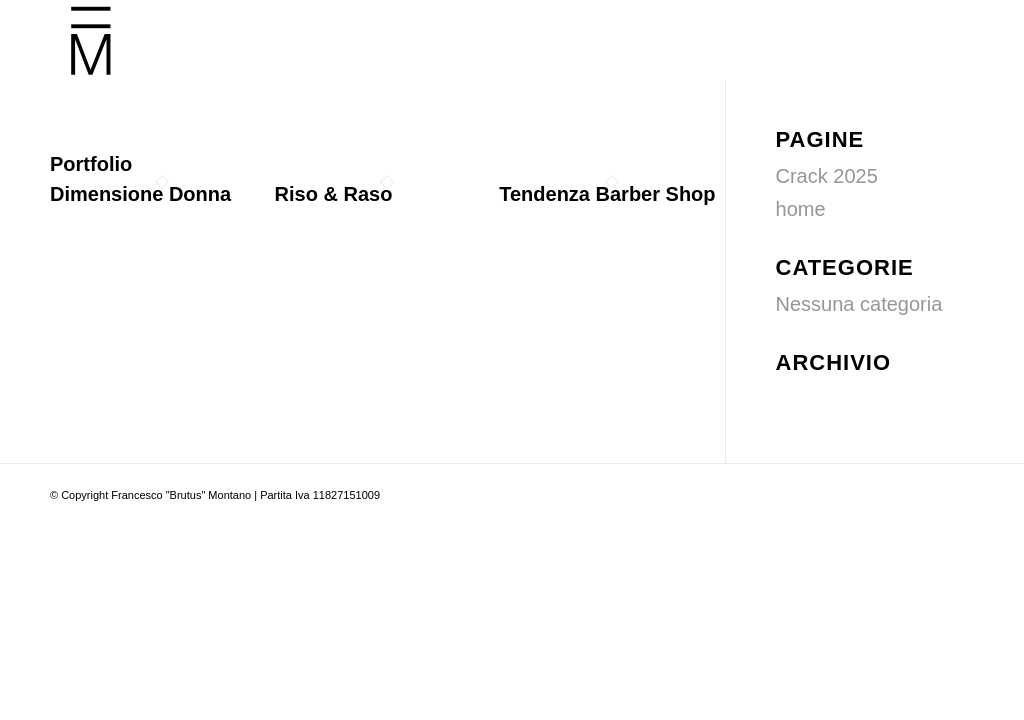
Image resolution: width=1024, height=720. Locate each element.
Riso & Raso (334, 194)
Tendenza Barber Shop (607, 194)
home (801, 209)
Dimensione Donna (140, 194)
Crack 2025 (827, 176)
